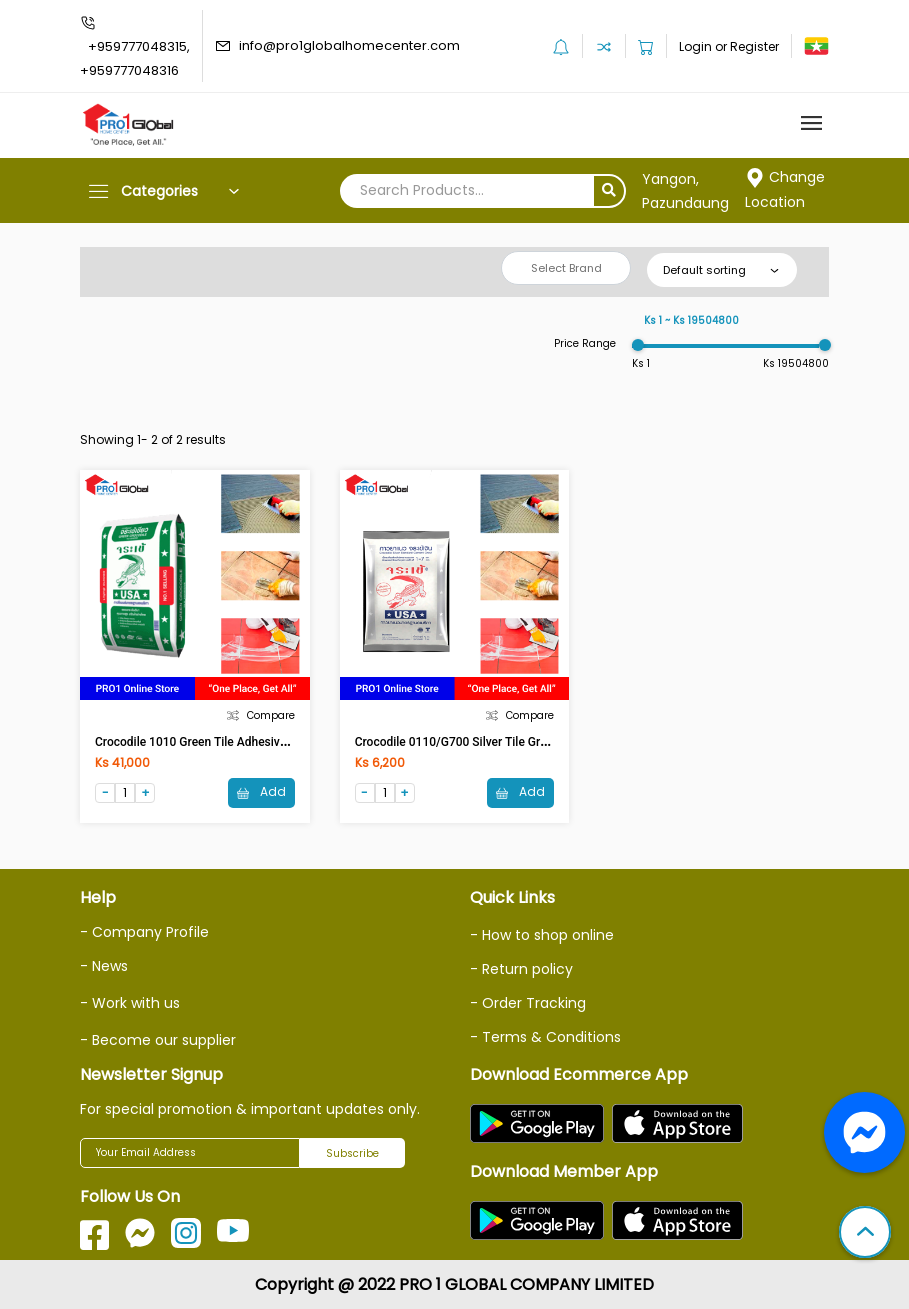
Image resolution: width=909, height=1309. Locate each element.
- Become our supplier (158, 1040)
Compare (261, 715)
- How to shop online (542, 935)
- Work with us (130, 1003)
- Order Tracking (528, 1003)
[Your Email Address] (190, 1153)
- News (104, 966)
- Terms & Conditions (545, 1037)
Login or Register (729, 46)
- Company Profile (144, 932)
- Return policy (521, 969)
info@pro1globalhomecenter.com (349, 45)
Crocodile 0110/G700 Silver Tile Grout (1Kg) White (489, 742)
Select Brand (566, 268)
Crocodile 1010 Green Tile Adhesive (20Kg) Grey (224, 742)
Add (261, 791)
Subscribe (352, 1153)
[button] (865, 1234)
